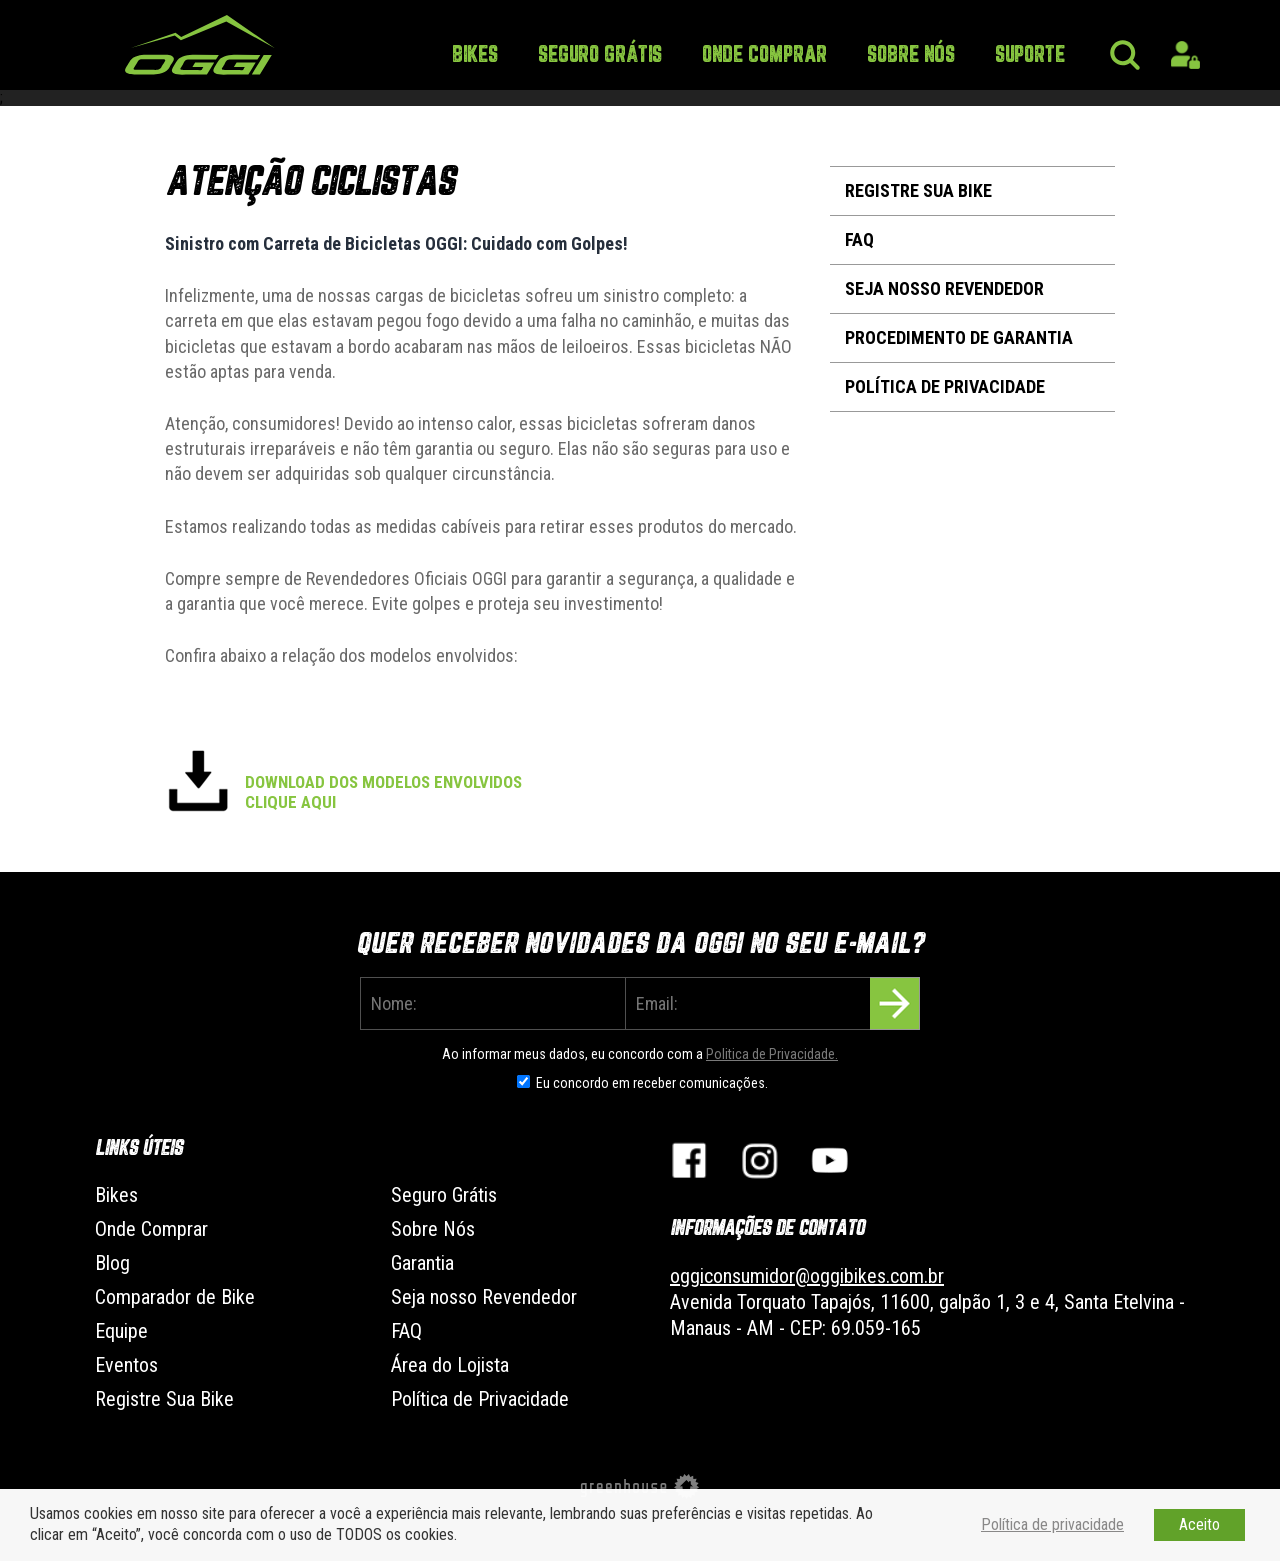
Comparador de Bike (175, 1297)
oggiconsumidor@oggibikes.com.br (807, 1276)
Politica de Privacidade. (772, 1054)
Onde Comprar (764, 55)
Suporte (1030, 55)
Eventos (126, 1365)
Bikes (475, 55)
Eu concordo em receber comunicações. (652, 1083)
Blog (112, 1263)
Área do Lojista (450, 1365)
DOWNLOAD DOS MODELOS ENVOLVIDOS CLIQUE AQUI (383, 792)
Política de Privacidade (945, 386)
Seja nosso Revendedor (944, 288)
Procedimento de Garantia (959, 337)
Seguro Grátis (600, 55)
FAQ (859, 239)
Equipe (121, 1331)
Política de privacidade (1052, 1524)
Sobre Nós (911, 55)
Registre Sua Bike (918, 190)
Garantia (422, 1263)
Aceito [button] (1199, 1524)
